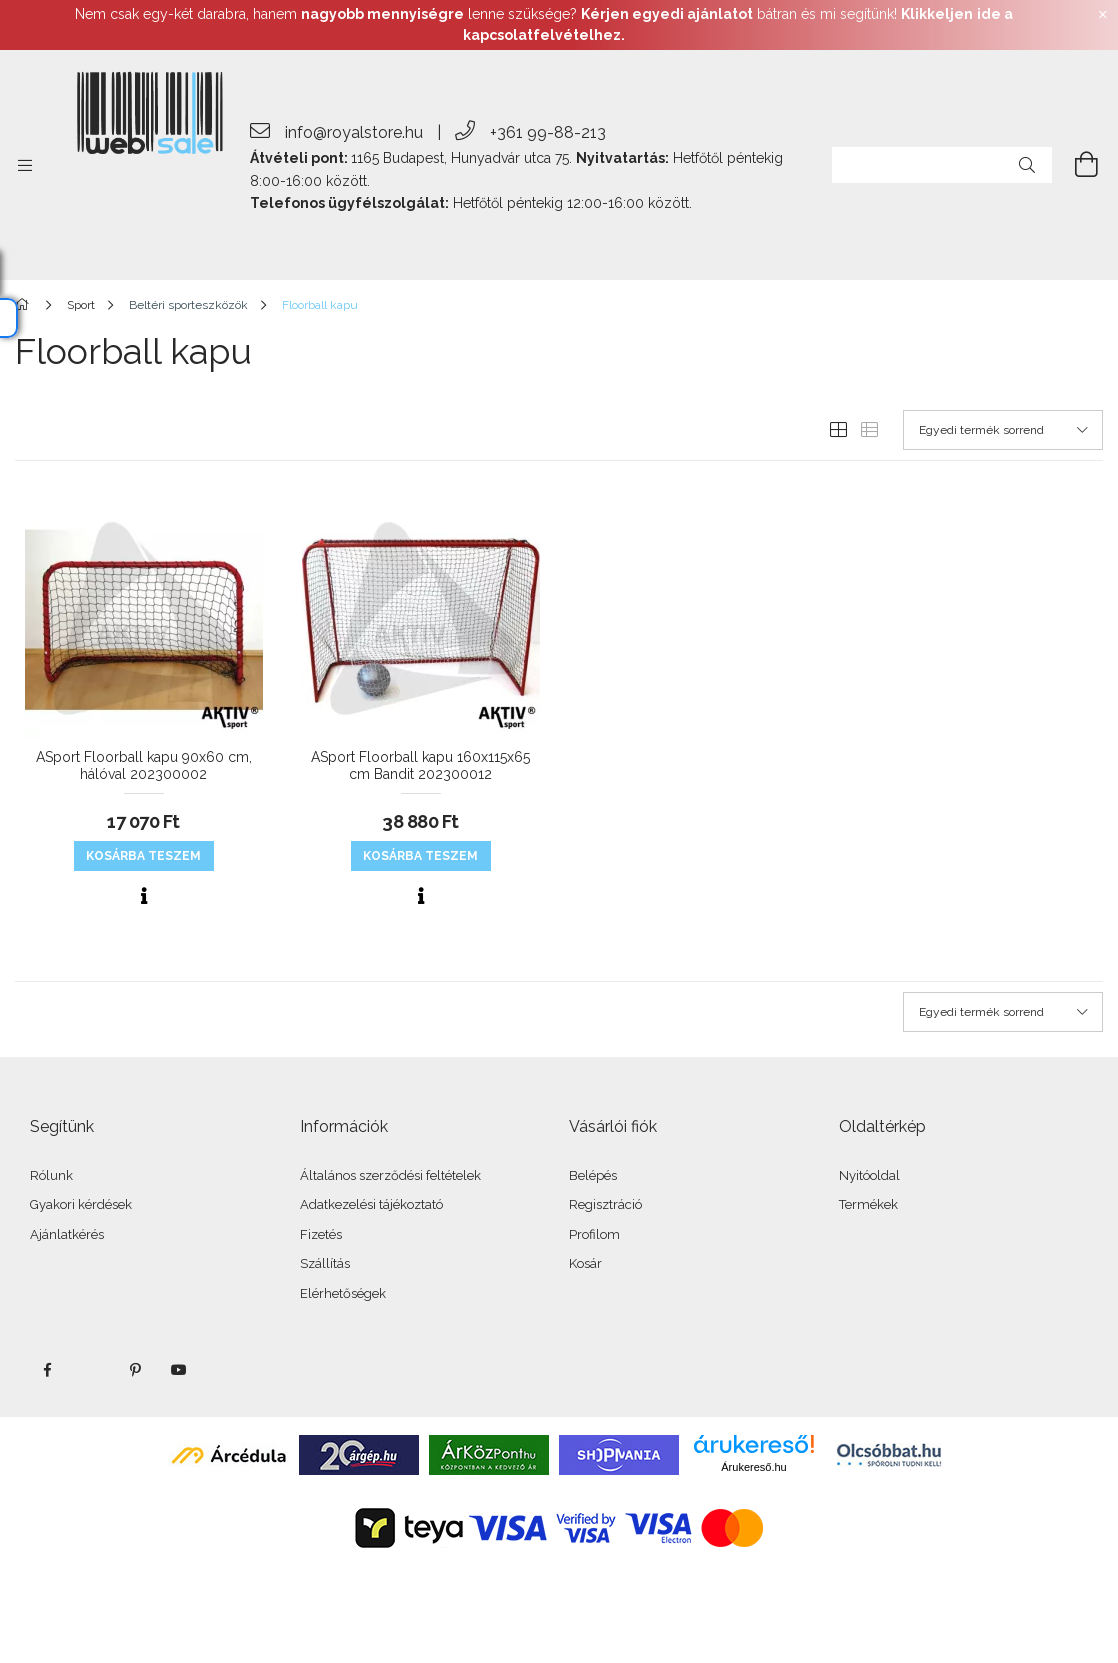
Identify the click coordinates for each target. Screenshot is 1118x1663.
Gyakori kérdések (81, 1204)
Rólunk (51, 1175)
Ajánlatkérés (67, 1234)
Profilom (594, 1234)
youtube (179, 1370)
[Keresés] (1027, 165)
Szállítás (325, 1263)
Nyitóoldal (869, 1175)
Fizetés (321, 1234)
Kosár (585, 1263)
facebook (47, 1370)
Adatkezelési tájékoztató (371, 1204)
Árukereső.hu (753, 1467)
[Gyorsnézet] (144, 896)
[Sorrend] (1003, 430)
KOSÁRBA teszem (143, 856)
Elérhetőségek (343, 1293)
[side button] (25, 165)
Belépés (593, 1175)
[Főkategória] (25, 305)
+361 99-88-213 (548, 132)
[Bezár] (1103, 15)
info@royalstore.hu (354, 132)
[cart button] (1075, 165)
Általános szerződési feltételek (390, 1175)
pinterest (135, 1370)
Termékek (868, 1204)
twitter (91, 1370)
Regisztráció (605, 1204)
